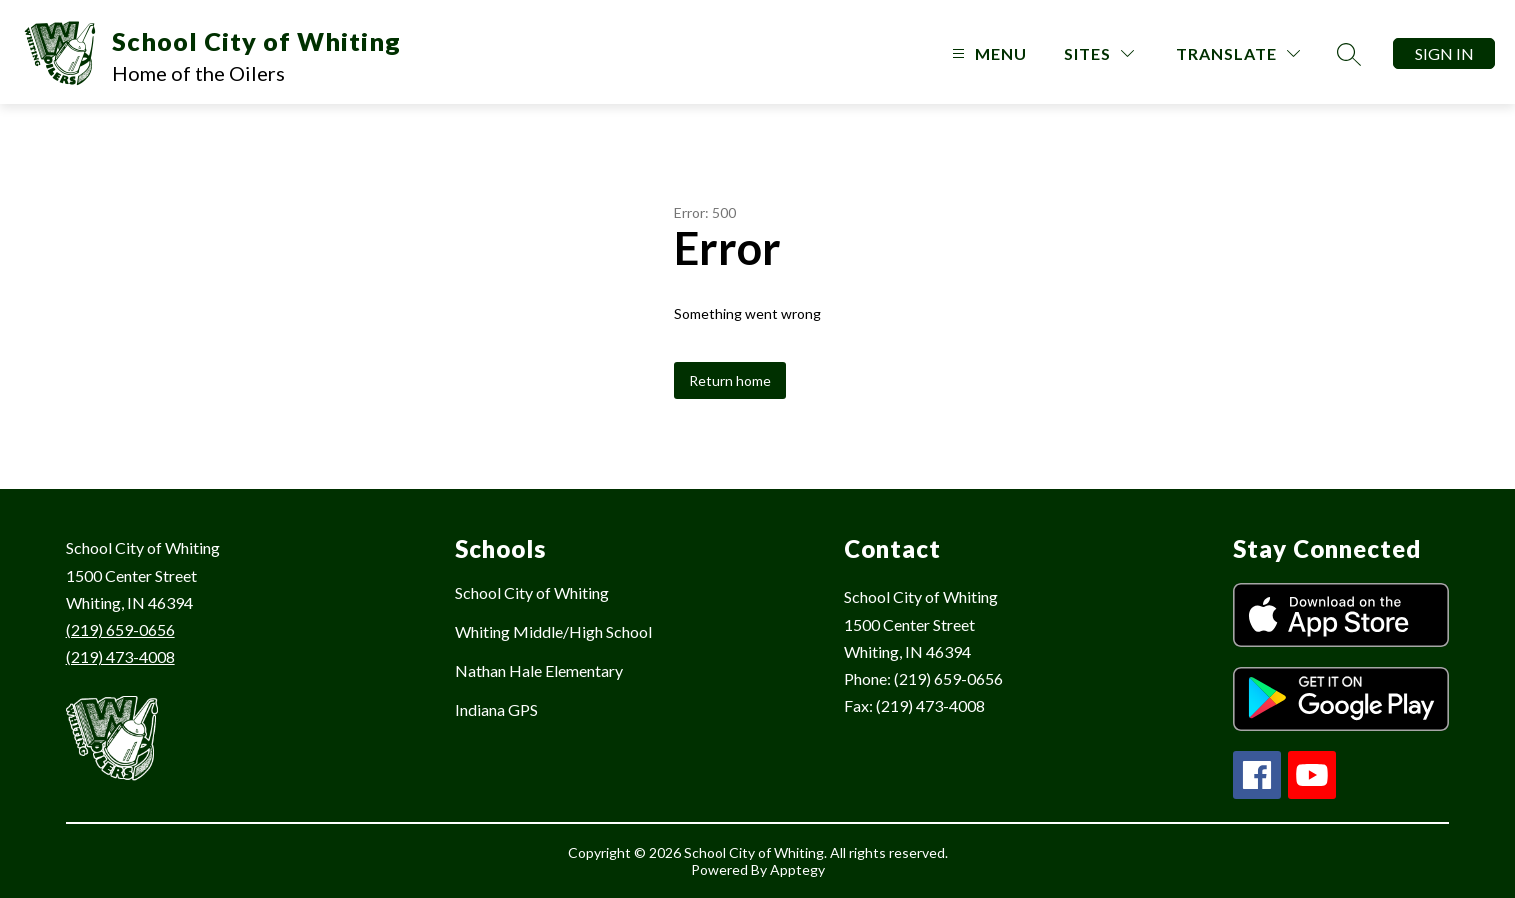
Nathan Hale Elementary (539, 670)
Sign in (1444, 53)
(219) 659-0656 (120, 629)
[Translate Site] (1238, 53)
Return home (730, 380)
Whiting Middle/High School (553, 631)
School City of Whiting (532, 592)
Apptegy (797, 869)
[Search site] (1349, 54)
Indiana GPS (496, 709)
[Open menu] (987, 53)
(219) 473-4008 (120, 656)
